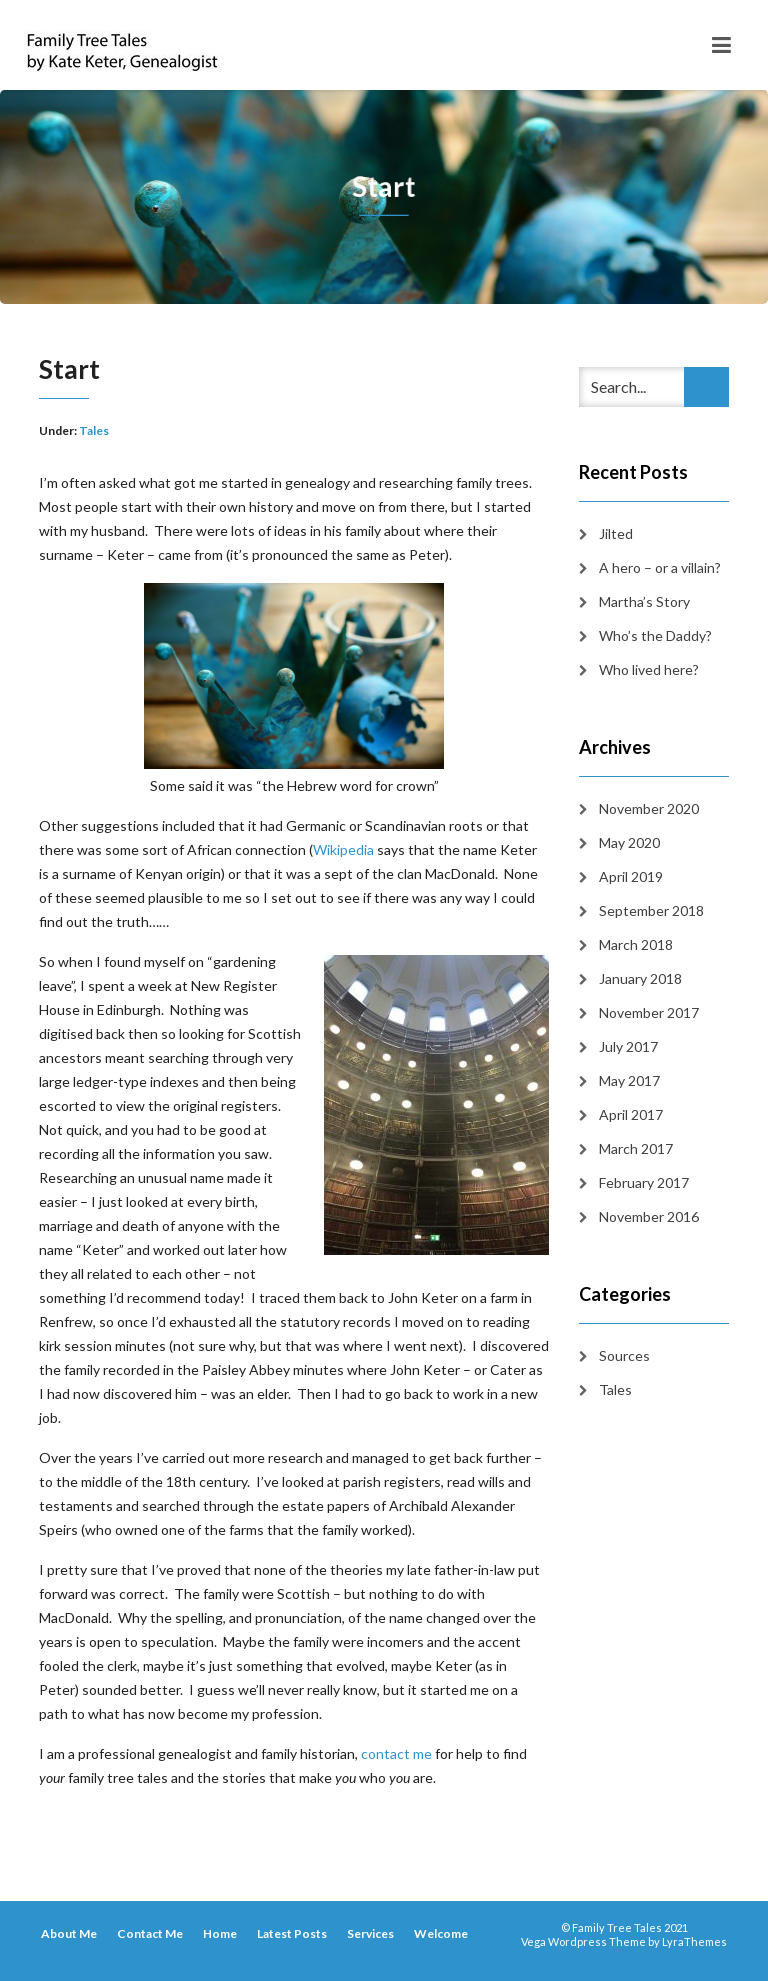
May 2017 (629, 1080)
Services (370, 1933)
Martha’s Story (644, 601)
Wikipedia (343, 849)
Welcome (441, 1933)
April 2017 (631, 1114)
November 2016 (649, 1216)
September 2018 (651, 910)
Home (220, 1933)
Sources (624, 1355)
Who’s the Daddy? (655, 635)
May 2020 (629, 842)
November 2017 (649, 1012)
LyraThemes (694, 1941)
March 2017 (636, 1148)
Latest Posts (292, 1933)
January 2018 (640, 978)
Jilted (616, 533)
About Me (69, 1933)
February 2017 (644, 1182)
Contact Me (150, 1933)
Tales (94, 430)
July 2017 (628, 1046)
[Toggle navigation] (721, 45)
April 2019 (631, 876)
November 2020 (649, 808)
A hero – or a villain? (660, 567)
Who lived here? (649, 669)
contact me (396, 1753)
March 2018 (636, 944)
